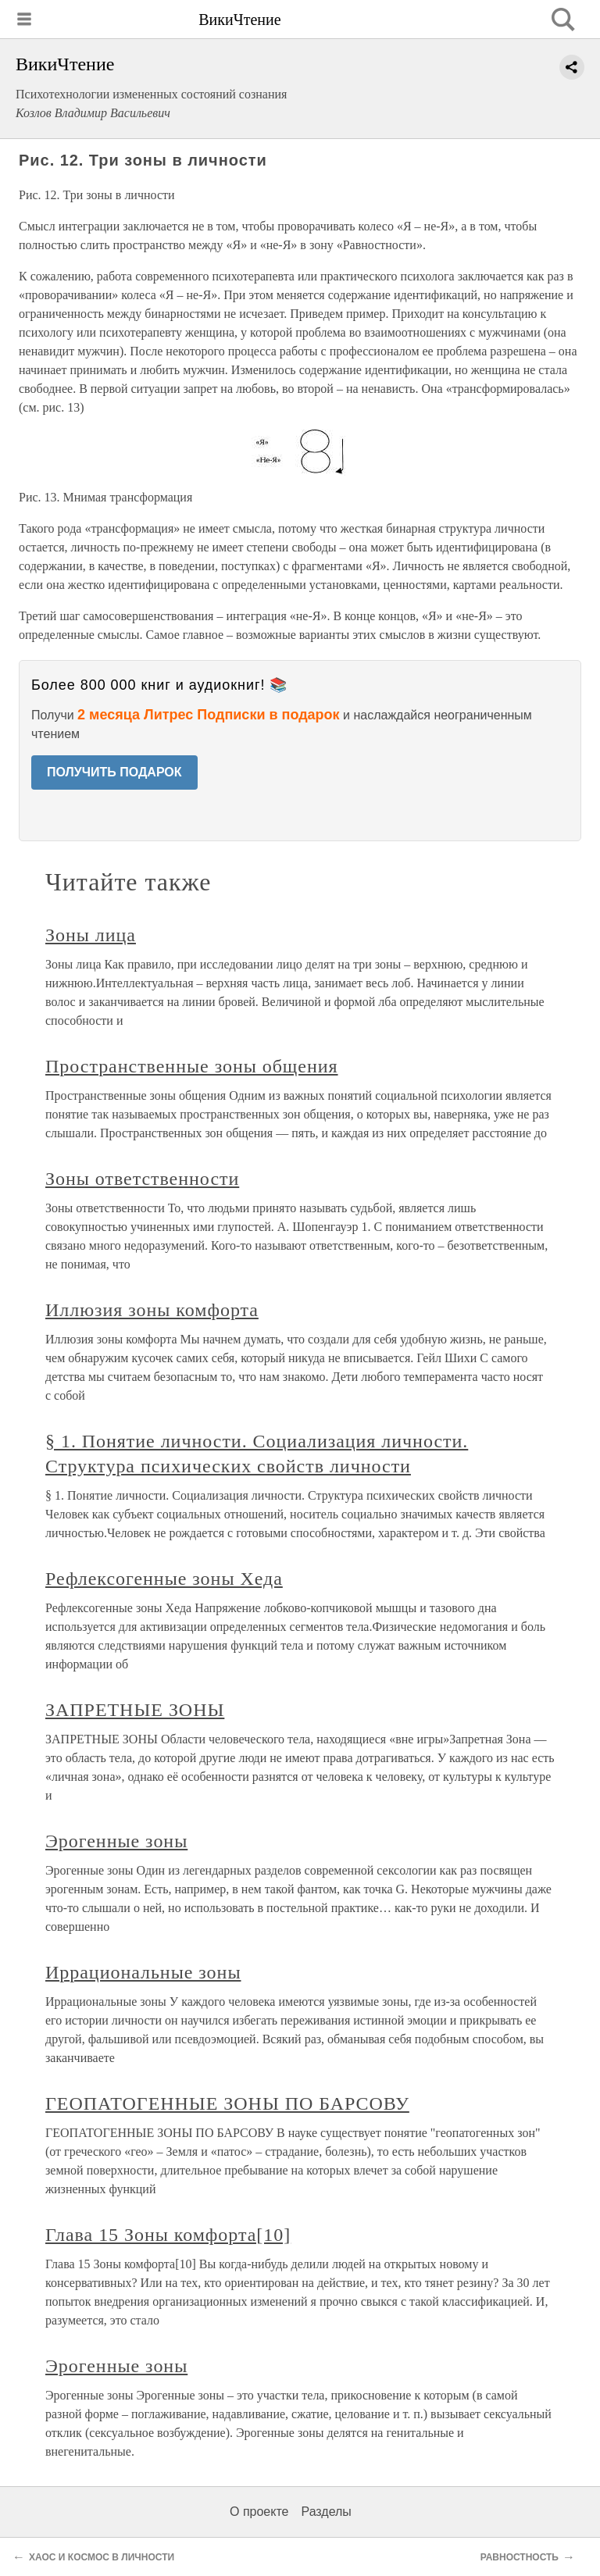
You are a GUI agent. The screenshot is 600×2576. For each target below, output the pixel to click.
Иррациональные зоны (143, 1972)
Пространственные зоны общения (191, 1066)
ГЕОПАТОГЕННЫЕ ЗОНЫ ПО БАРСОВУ (227, 2103)
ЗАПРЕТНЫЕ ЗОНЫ (134, 1710)
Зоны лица (90, 935)
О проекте (259, 2511)
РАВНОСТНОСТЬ (519, 2557)
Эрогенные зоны (116, 1841)
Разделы (326, 2511)
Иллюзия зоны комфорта (152, 1310)
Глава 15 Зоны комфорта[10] (168, 2235)
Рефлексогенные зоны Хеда (164, 1578)
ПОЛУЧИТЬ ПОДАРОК (114, 772)
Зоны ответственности (142, 1178)
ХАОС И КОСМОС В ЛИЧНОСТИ (101, 2557)
